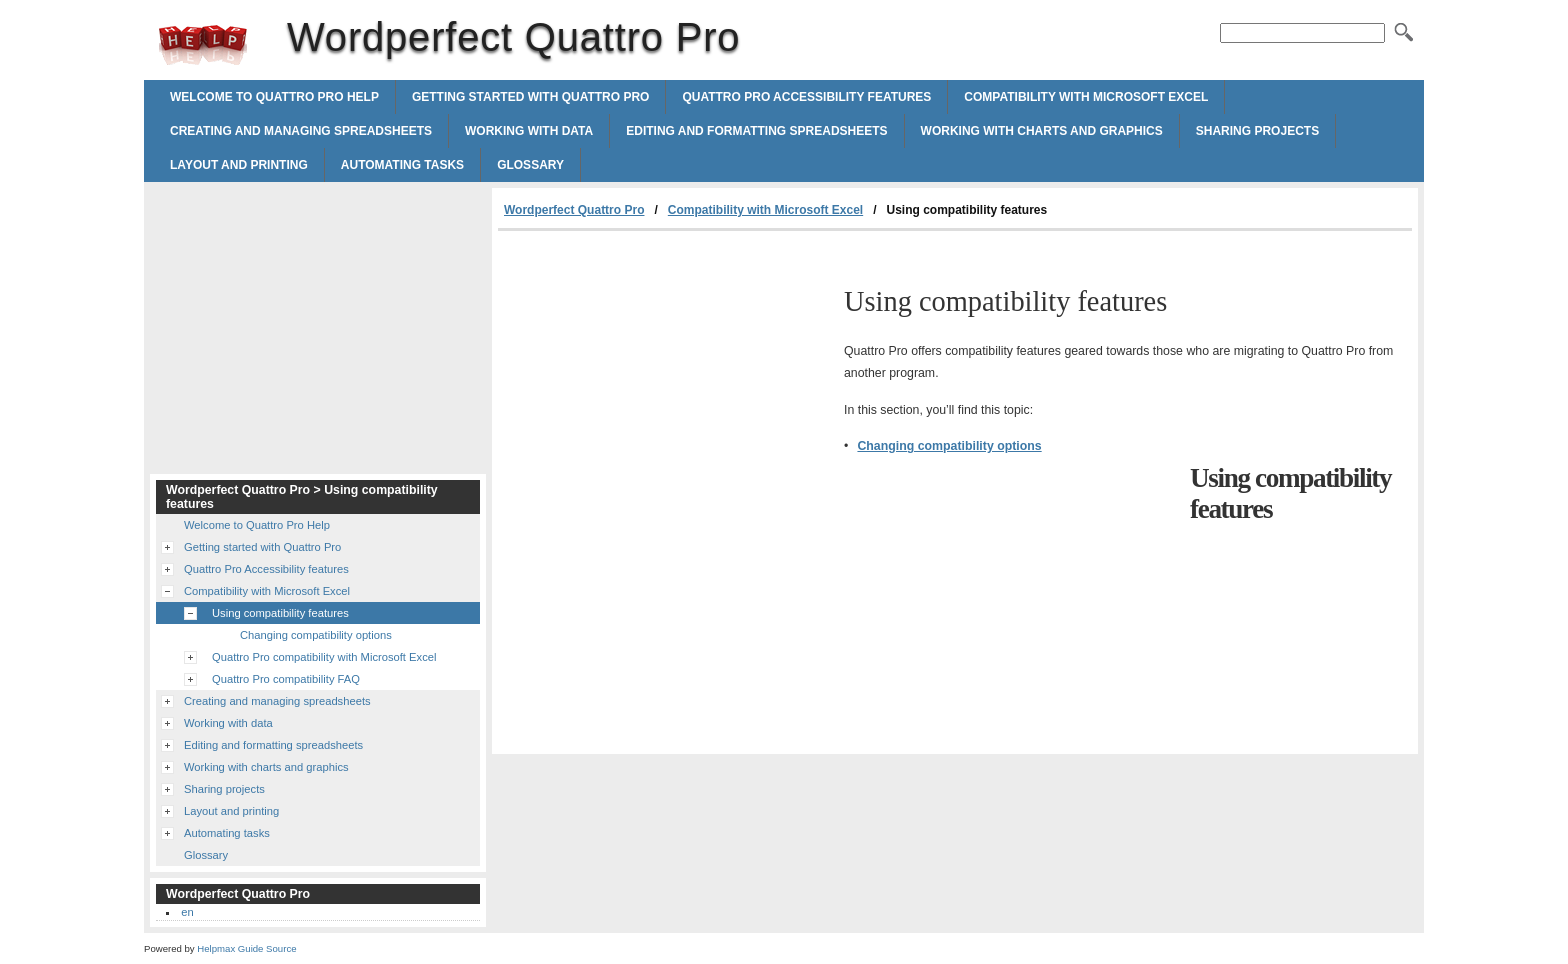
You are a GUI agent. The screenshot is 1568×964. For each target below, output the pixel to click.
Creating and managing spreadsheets (301, 131)
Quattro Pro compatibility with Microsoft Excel (324, 657)
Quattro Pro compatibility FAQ (286, 679)
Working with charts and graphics (1042, 131)
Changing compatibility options (949, 446)
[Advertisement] (666, 381)
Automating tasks (402, 165)
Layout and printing (239, 165)
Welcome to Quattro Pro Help (274, 97)
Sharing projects (1257, 131)
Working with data (529, 131)
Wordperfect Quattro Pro (203, 45)
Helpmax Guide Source (246, 948)
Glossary (530, 165)
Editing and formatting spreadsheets (756, 131)
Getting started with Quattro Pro (531, 97)
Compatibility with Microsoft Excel (1086, 97)
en (187, 912)
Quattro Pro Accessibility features (806, 97)
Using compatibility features (280, 613)
